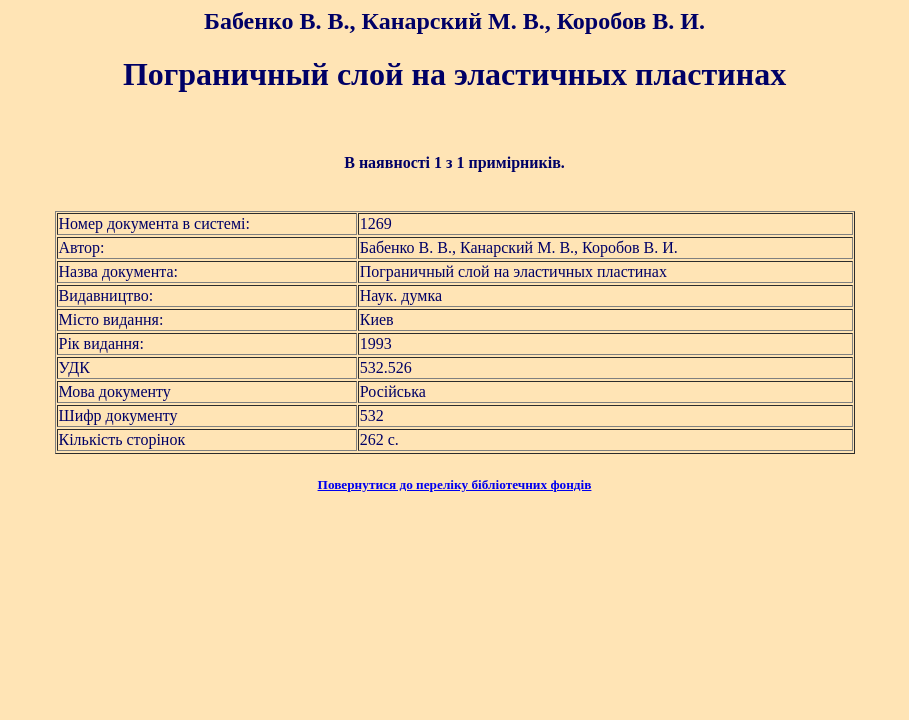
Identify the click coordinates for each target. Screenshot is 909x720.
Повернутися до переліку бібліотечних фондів (455, 484)
